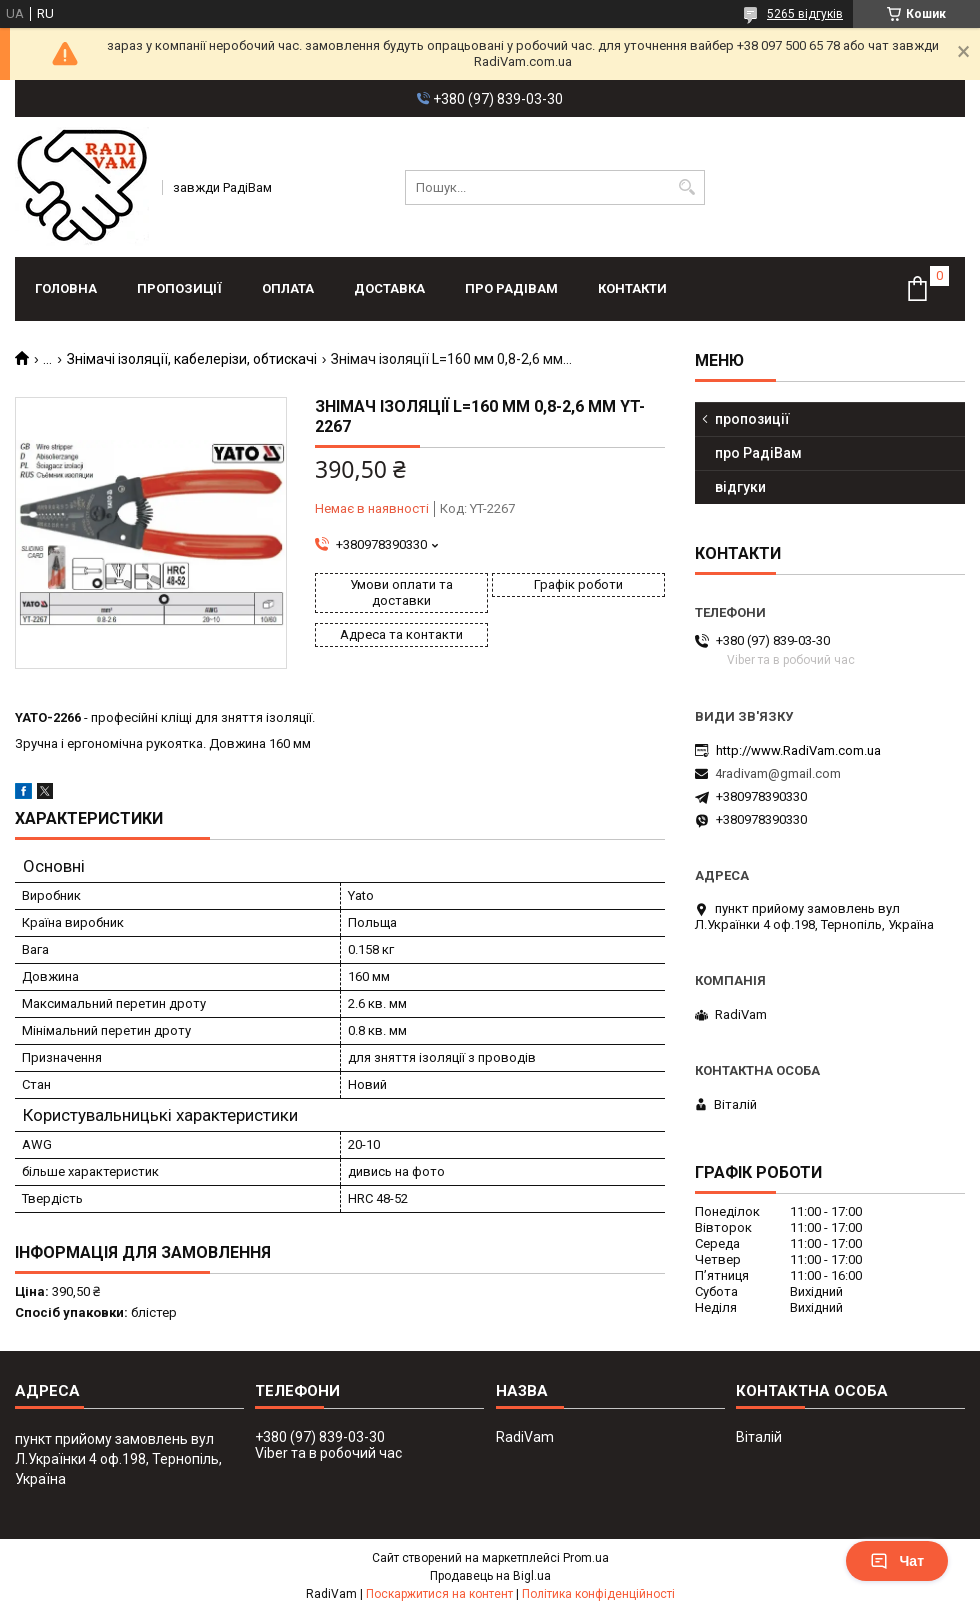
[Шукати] (687, 187)
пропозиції (179, 288)
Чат (897, 1561)
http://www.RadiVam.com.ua (798, 750)
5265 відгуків (805, 14)
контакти (632, 288)
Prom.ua (586, 1558)
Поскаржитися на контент (439, 1594)
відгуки (740, 487)
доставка (389, 288)
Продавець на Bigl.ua (490, 1576)
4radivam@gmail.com (778, 773)
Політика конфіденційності (598, 1594)
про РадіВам (511, 288)
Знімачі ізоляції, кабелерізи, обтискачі (192, 359)
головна (66, 288)
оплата (288, 288)
